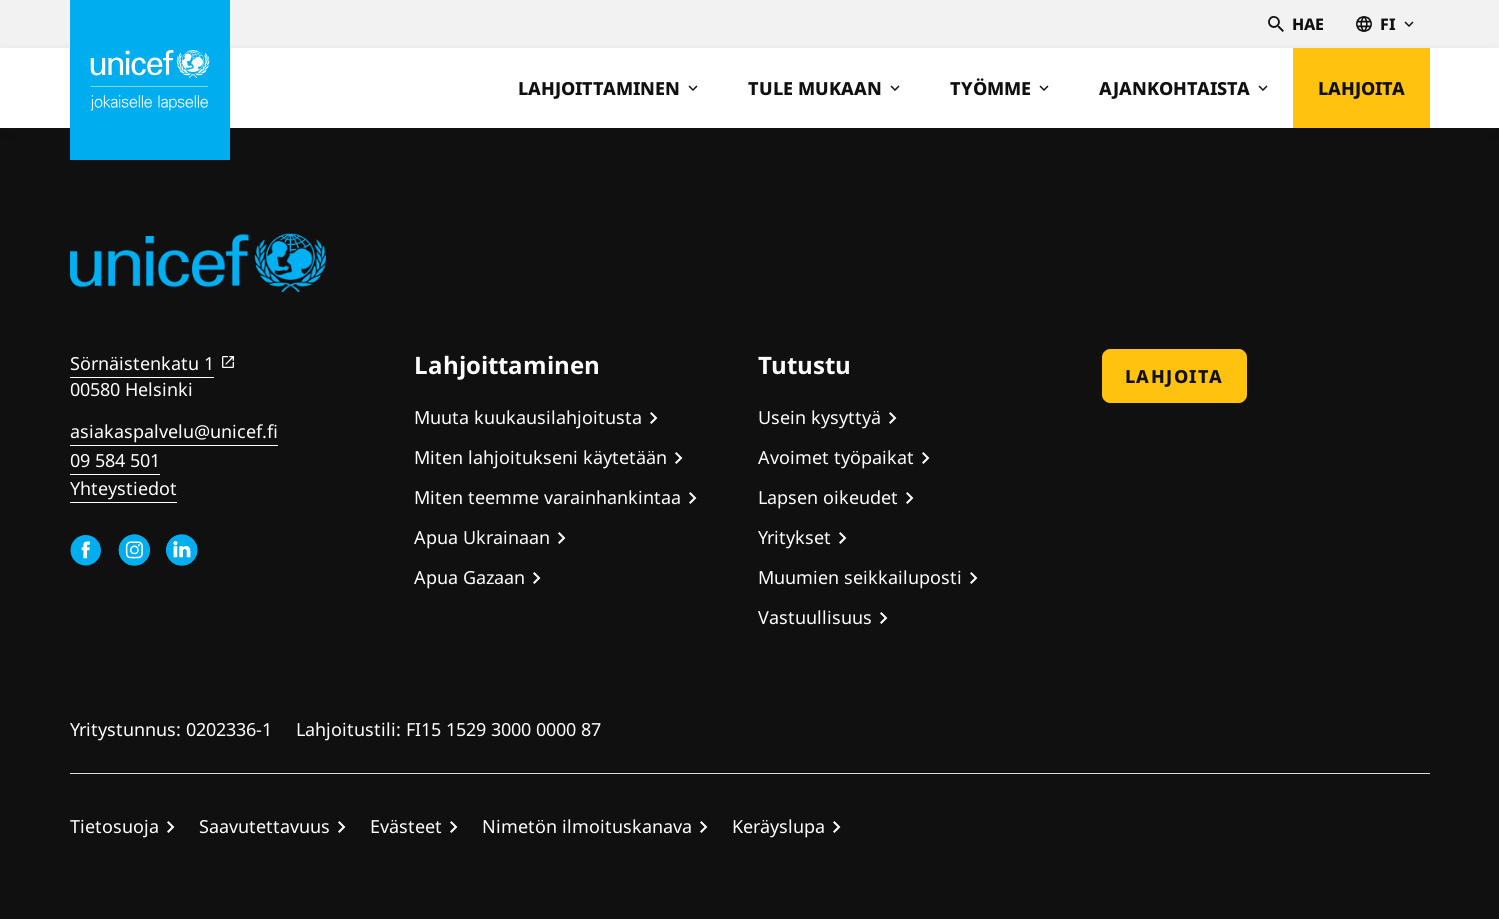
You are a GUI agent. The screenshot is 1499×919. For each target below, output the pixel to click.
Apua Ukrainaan (482, 537)
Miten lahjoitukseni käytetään (540, 457)
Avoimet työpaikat (836, 457)
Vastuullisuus (815, 617)
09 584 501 (115, 460)
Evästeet (406, 826)
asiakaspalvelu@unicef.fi (174, 431)
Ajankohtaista (1183, 88)
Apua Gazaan (469, 577)
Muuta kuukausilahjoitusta (528, 417)
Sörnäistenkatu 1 (142, 363)
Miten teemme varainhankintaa (547, 497)
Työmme (999, 88)
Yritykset (794, 537)
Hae (1296, 24)
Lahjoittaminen (608, 88)
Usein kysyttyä (819, 417)
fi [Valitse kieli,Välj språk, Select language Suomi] (1385, 24)
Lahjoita (1361, 88)
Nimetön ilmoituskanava (587, 826)
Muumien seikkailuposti (860, 577)
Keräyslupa (778, 826)
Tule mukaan (824, 88)
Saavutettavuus (264, 826)
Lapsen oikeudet (828, 497)
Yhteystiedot (123, 488)
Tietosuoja (114, 826)
